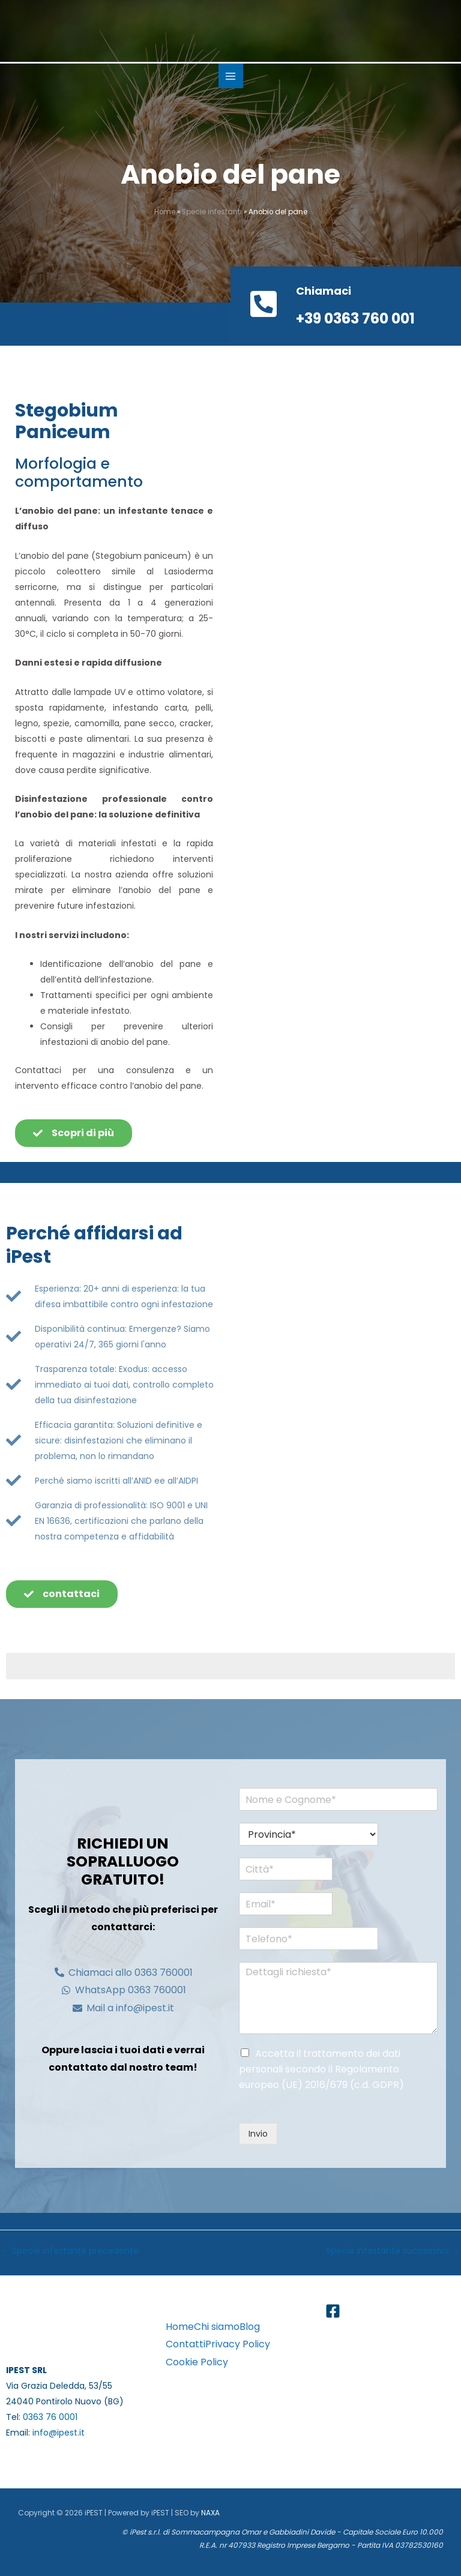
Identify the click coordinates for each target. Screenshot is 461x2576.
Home (164, 212)
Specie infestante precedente (70, 2250)
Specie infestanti (212, 212)
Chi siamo (217, 2327)
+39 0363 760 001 (355, 318)
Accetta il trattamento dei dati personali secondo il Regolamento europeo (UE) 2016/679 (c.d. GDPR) (321, 2069)
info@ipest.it (58, 2433)
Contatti (185, 2344)
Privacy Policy (237, 2344)
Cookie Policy (197, 2362)
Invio (258, 2134)
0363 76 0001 (50, 2417)
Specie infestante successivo (393, 2250)
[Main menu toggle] (230, 76)
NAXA (210, 2513)
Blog (250, 2327)
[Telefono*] (298, 1938)
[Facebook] (332, 2311)
